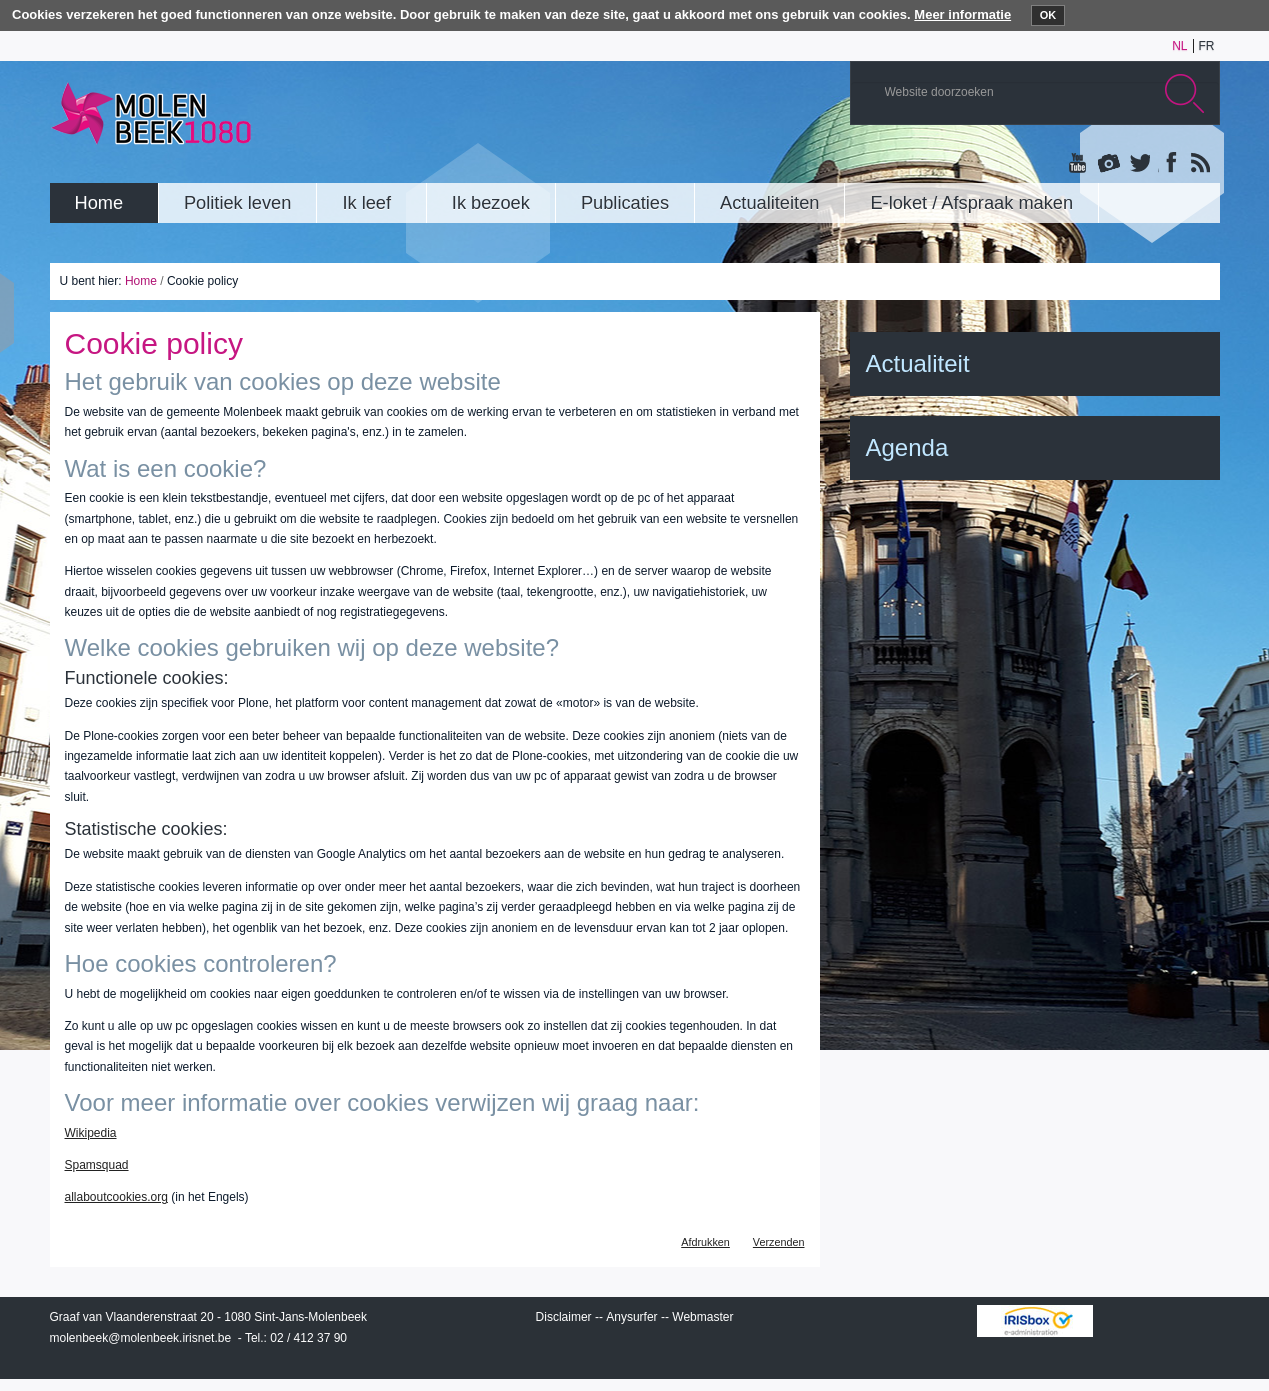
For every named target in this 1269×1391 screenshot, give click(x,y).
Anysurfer (631, 1317)
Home (141, 281)
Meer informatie (962, 14)
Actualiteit (918, 363)
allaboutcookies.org (116, 1197)
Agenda (907, 447)
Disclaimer (564, 1317)
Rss (1199, 164)
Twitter (1139, 164)
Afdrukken (705, 1242)
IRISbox (1035, 1321)
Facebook (1169, 164)
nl (1179, 46)
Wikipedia (91, 1133)
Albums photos (1109, 164)
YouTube (1079, 164)
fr (1207, 46)
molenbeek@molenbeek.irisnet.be (141, 1338)
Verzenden (779, 1242)
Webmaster (702, 1317)
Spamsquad (97, 1165)
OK (1048, 15)
